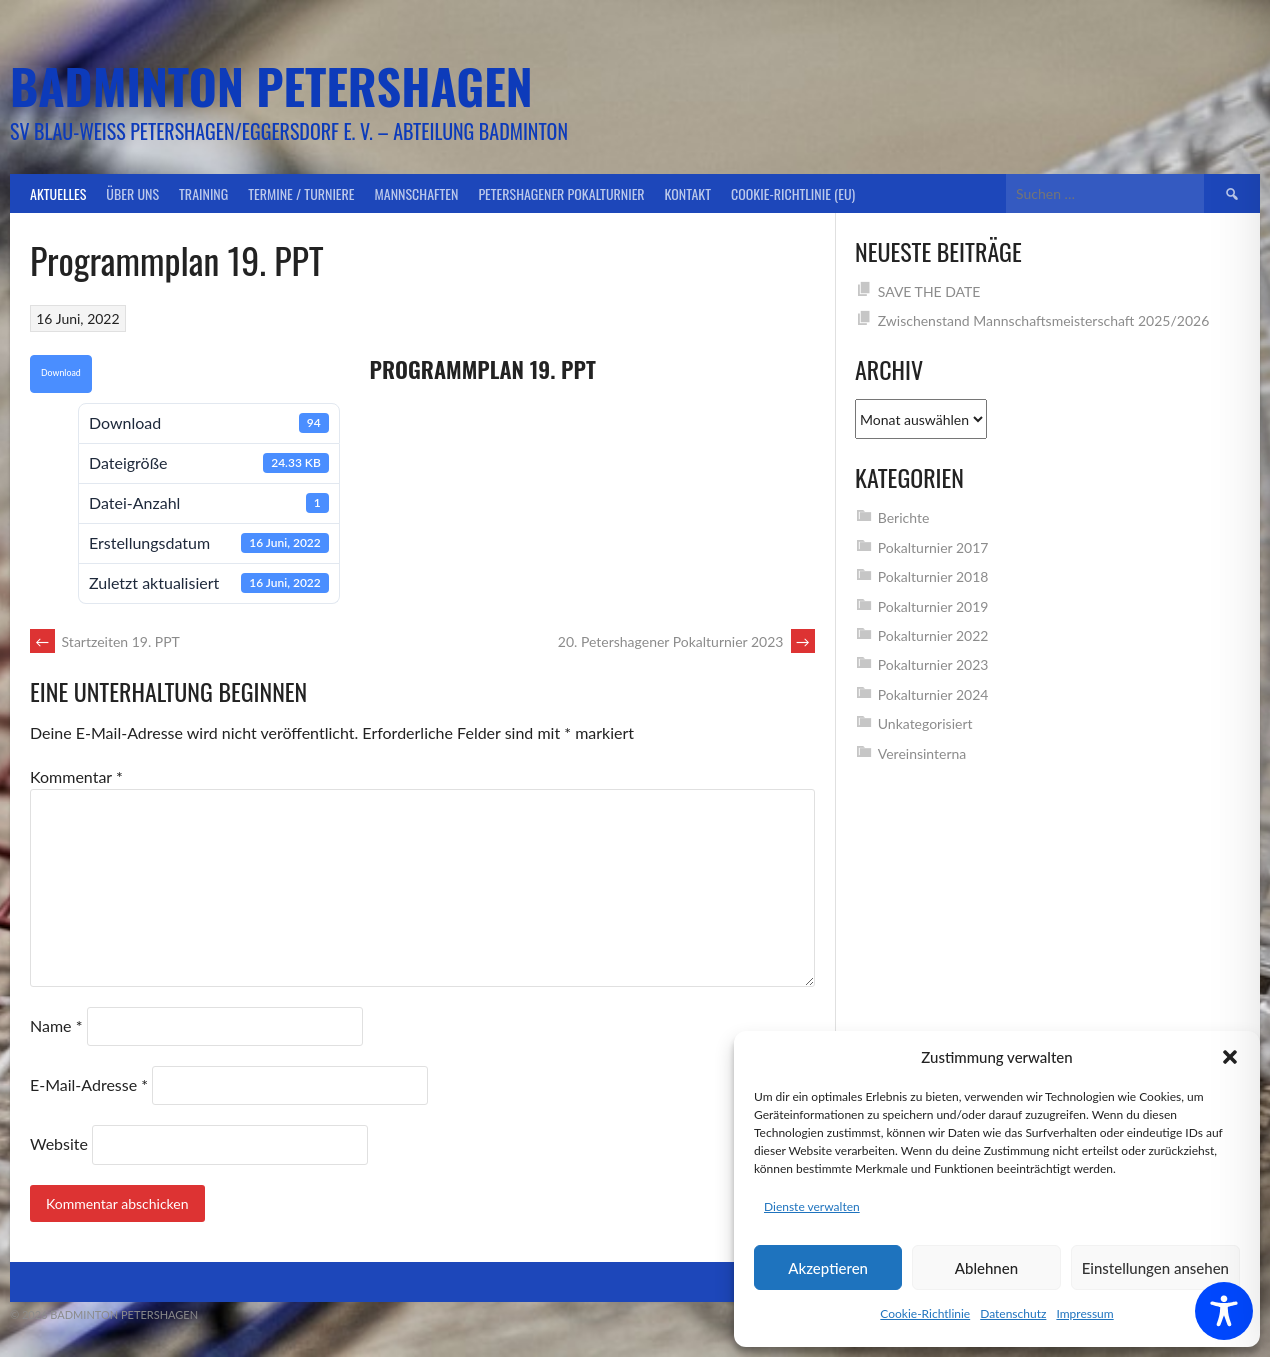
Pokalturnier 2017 (933, 547)
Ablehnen (986, 1268)
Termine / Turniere (301, 193)
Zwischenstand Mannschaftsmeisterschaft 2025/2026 (1044, 320)
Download (61, 372)
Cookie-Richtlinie (925, 1313)
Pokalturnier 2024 (933, 694)
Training (203, 193)
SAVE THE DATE (929, 291)
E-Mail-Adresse (89, 1084)
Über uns (132, 193)
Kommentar (76, 776)
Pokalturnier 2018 (933, 576)
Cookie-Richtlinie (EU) (793, 193)
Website (59, 1143)
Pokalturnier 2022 (933, 635)
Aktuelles (58, 193)
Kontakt (688, 193)
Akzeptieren (828, 1268)
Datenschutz (1013, 1313)
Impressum (1084, 1313)
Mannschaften (417, 193)
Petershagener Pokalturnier (561, 193)
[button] (1230, 1057)
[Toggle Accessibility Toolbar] (1224, 1311)
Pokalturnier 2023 (933, 664)
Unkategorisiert (925, 723)
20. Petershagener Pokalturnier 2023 (686, 641)
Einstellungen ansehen (1155, 1268)
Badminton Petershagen (271, 85)
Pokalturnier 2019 (933, 606)
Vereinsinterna (922, 753)
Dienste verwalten (812, 1206)
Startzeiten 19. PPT (105, 641)
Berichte (904, 517)
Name (56, 1025)
